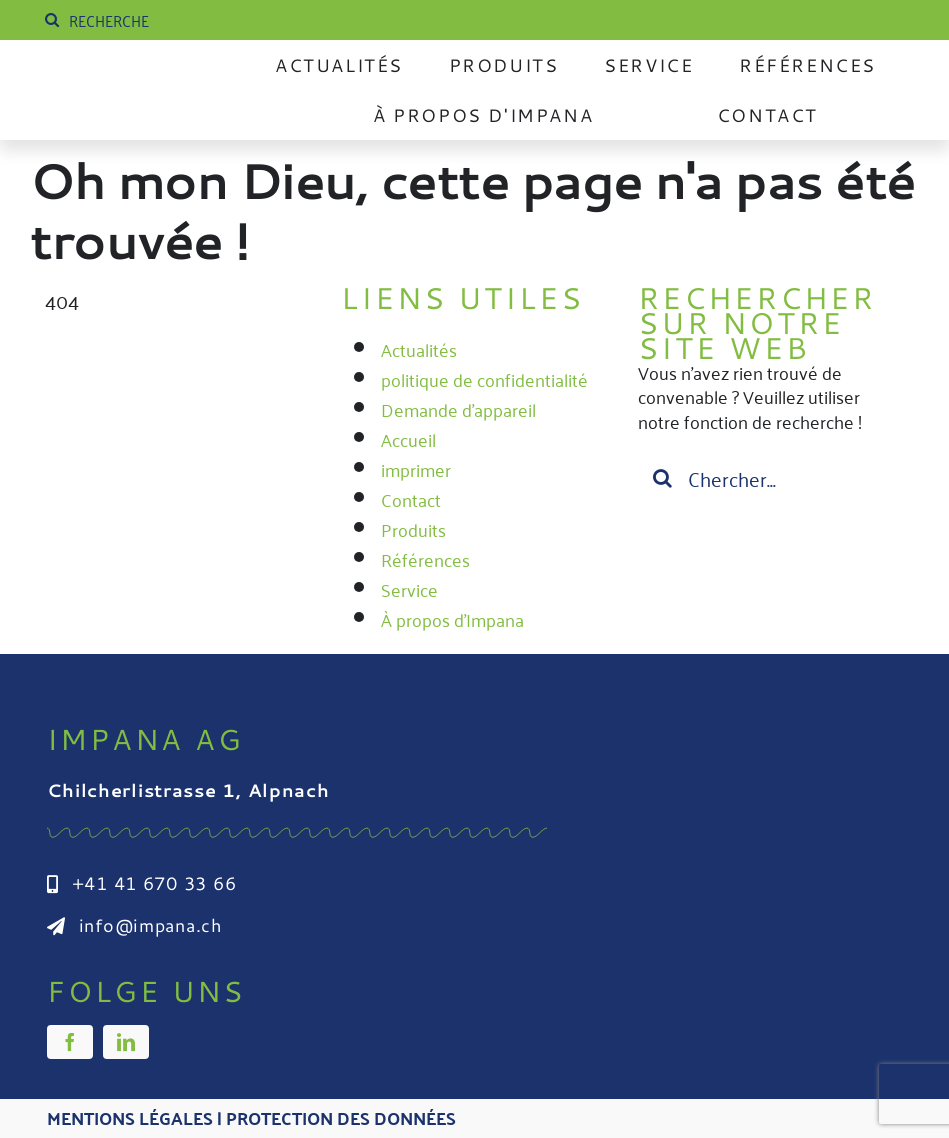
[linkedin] (126, 1042)
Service (409, 589)
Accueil (408, 439)
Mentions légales (130, 1117)
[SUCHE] (190, 20)
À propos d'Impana (452, 619)
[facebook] (70, 1042)
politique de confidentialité (484, 379)
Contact (411, 499)
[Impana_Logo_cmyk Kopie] (141, 83)
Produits (413, 529)
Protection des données (341, 1117)
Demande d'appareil (458, 409)
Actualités (419, 349)
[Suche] (52, 20)
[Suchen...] (771, 478)
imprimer (416, 469)
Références (425, 559)
